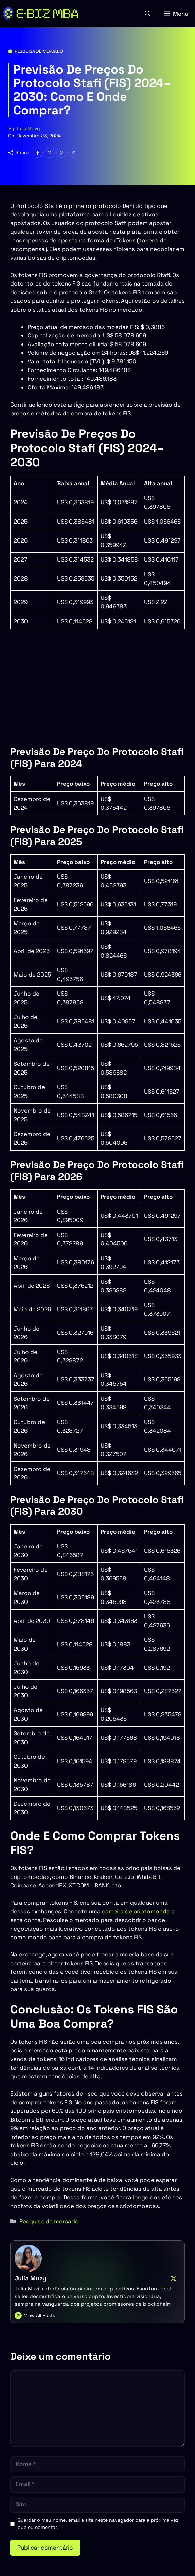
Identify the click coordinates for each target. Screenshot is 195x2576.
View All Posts (39, 2315)
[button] (147, 13)
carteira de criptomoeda (136, 1911)
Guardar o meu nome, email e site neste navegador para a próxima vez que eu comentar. (98, 2523)
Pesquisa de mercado (39, 51)
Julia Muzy (28, 128)
